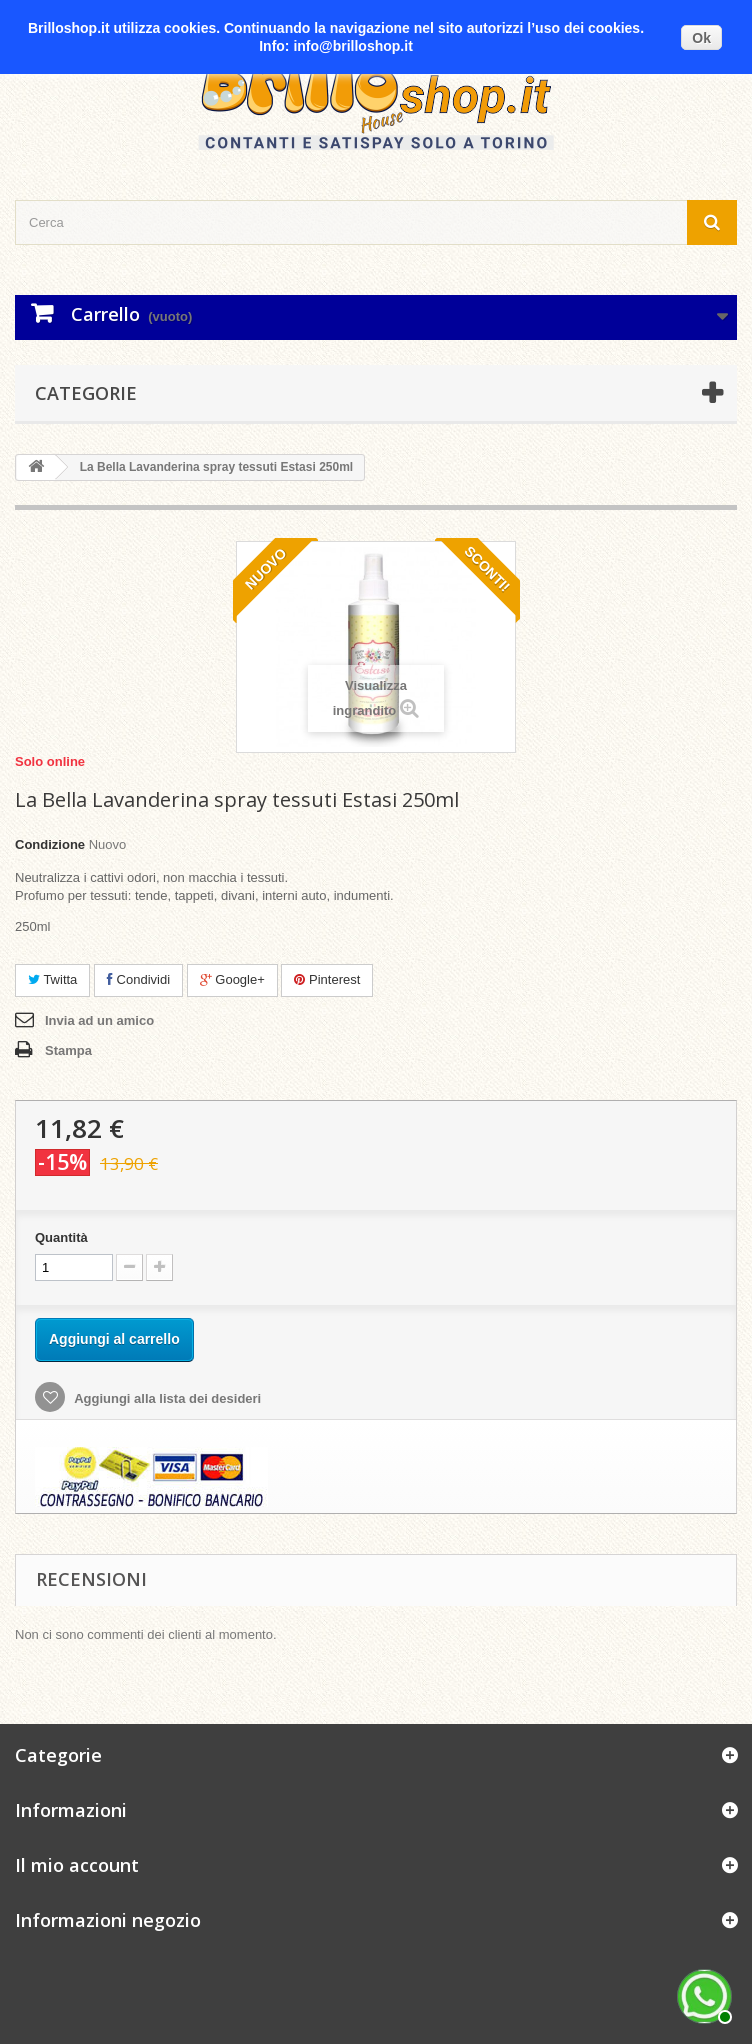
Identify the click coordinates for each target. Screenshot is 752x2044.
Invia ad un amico (99, 1020)
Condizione (50, 844)
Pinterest (327, 979)
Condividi (138, 979)
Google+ (232, 979)
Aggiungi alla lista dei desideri (166, 1398)
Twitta (52, 979)
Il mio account (77, 1865)
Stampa (68, 1050)
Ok (701, 38)
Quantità (61, 1237)
